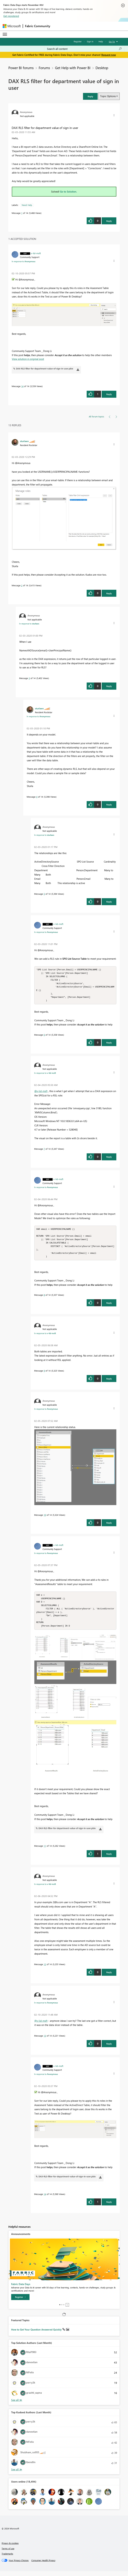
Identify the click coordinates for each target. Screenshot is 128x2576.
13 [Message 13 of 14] (45, 2040)
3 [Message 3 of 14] (29, 678)
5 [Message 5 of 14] (44, 893)
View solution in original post (28, 359)
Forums (44, 67)
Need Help (27, 205)
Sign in (90, 41)
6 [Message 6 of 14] (44, 1036)
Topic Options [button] (108, 96)
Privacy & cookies (10, 2548)
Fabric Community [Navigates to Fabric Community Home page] (37, 26)
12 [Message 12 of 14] (45, 1969)
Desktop (102, 67)
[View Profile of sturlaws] (24, 441)
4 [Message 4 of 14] (36, 796)
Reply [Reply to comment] (109, 394)
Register (78, 41)
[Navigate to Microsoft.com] (12, 26)
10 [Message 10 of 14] (45, 1518)
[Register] (20, 2302)
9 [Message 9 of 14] (44, 1373)
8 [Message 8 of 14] (44, 1298)
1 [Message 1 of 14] (21, 213)
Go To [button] (112, 41)
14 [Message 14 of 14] (22, 386)
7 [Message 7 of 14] (44, 1150)
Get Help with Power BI (72, 67)
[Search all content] (84, 49)
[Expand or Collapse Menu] (5, 34)
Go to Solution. (68, 191)
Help (100, 41)
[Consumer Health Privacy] (43, 2565)
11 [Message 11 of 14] (45, 1850)
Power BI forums (21, 67)
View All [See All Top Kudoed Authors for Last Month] (16, 2474)
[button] (90, 96)
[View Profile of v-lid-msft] (36, 253)
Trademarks (7, 2558)
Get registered (11, 16)
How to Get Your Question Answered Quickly (36, 2334)
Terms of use (8, 2553)
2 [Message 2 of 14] (21, 585)
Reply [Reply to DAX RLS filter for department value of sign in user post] (109, 221)
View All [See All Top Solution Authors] (16, 2405)
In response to (23, 261)
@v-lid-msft (41, 1092)
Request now (108, 54)
